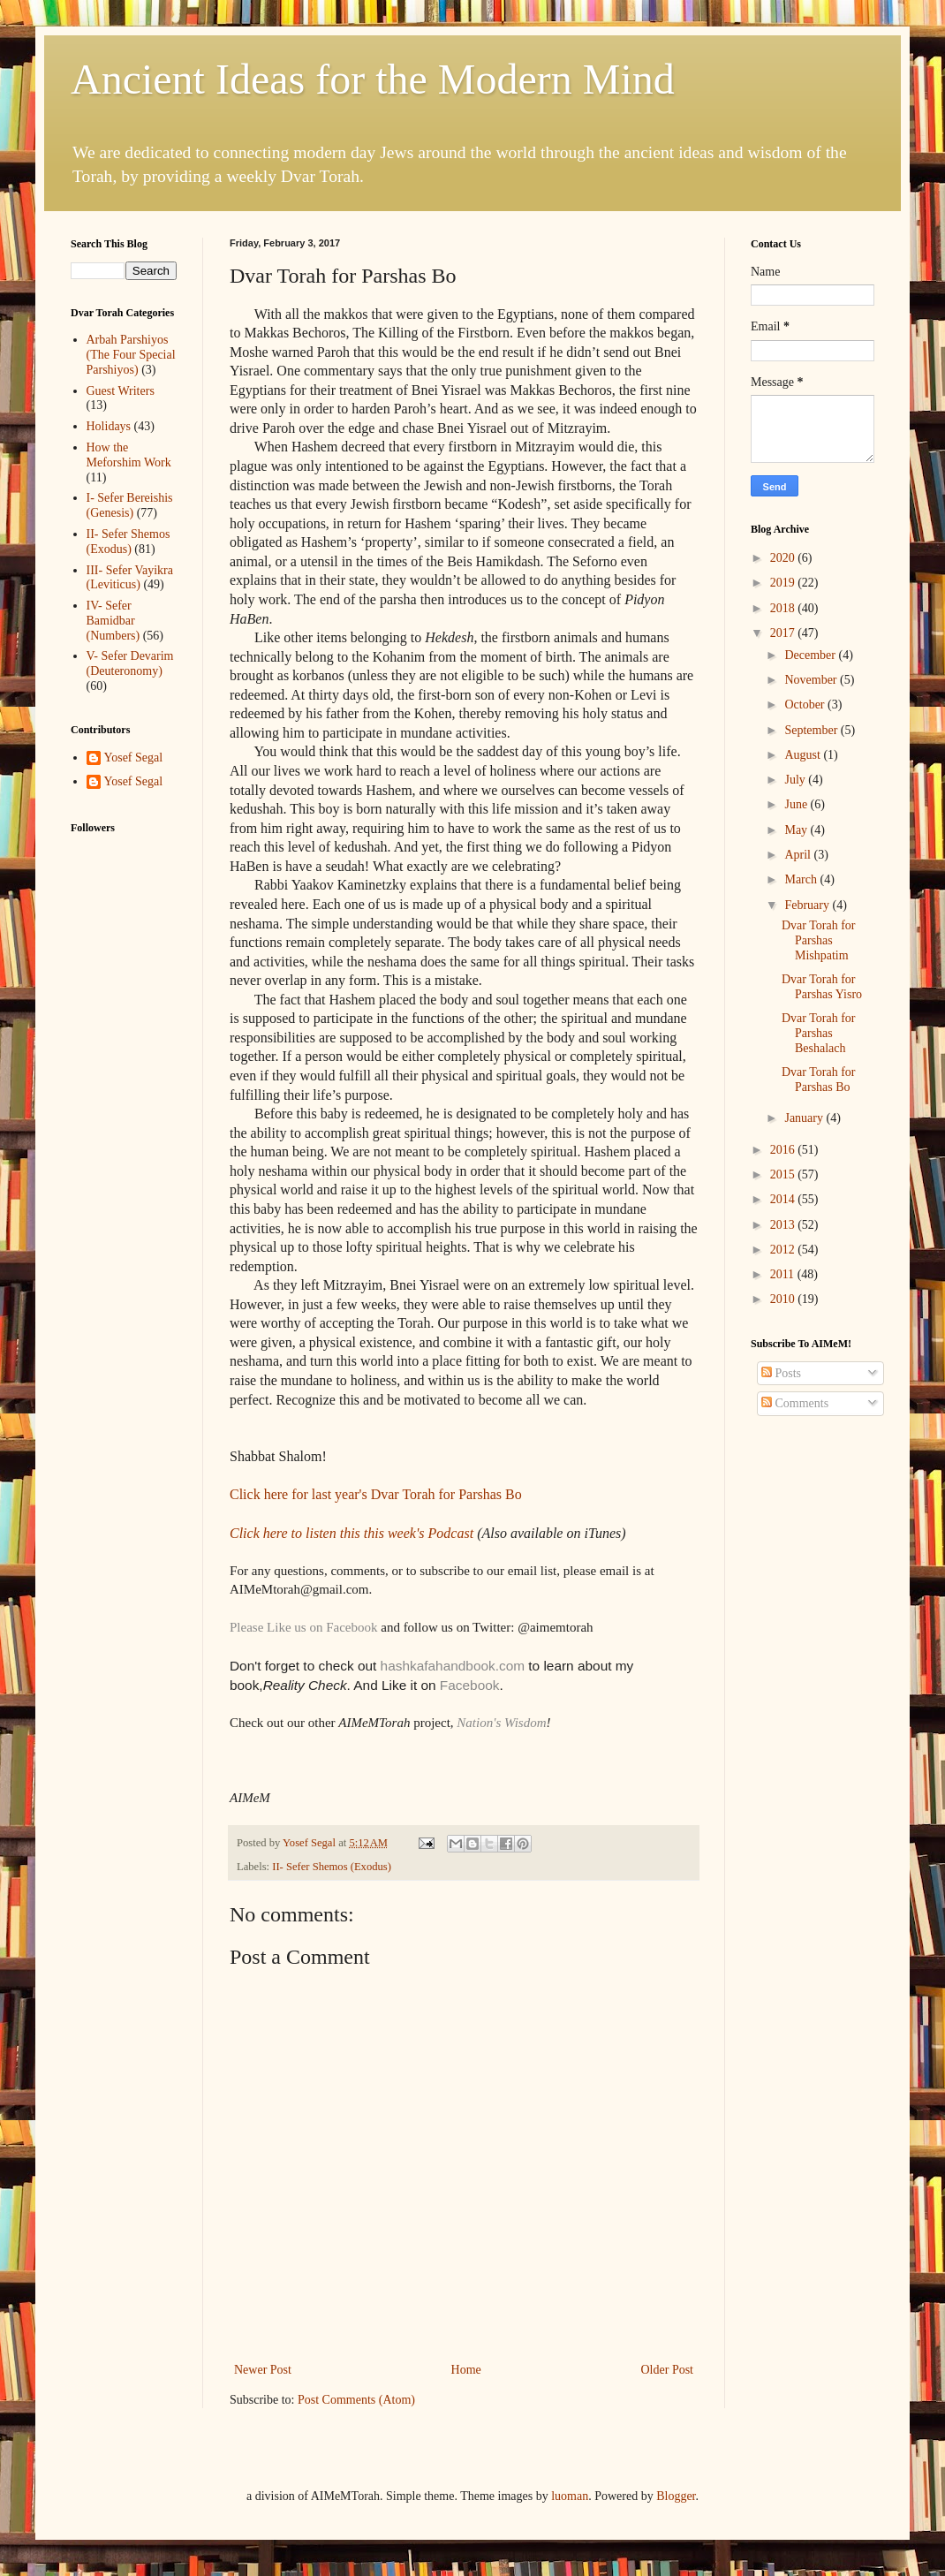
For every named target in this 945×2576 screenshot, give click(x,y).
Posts (781, 1373)
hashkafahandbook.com (450, 1665)
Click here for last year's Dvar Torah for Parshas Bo (376, 1494)
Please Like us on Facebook (303, 1627)
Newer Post (262, 2369)
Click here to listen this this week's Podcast (353, 1533)
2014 (784, 1199)
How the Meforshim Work (129, 455)
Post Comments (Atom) (356, 2399)
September (812, 730)
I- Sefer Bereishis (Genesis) (130, 505)
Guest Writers (121, 391)
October (806, 704)
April (798, 854)
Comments (794, 1403)
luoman (569, 2496)
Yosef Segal (133, 757)
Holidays (109, 426)
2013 (784, 1224)
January (805, 1118)
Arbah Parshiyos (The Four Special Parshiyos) (131, 354)
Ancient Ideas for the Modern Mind (373, 79)
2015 (784, 1174)
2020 (784, 557)
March (802, 879)
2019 (784, 582)
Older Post (667, 2369)
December (811, 655)
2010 (784, 1299)
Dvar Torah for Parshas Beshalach (819, 1033)
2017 (784, 633)
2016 (784, 1149)
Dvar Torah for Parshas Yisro (822, 987)
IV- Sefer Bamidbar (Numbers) (113, 620)
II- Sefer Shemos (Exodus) (331, 1866)
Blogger (675, 2496)
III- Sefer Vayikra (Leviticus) (130, 578)
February (808, 905)
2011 (784, 1274)
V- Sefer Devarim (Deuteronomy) (130, 663)
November (812, 679)
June (797, 804)
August (803, 754)
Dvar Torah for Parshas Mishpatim (819, 940)
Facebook (470, 1685)
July (796, 779)
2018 (784, 608)
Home (466, 2369)
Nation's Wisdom (501, 1723)
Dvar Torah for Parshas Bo (819, 1079)
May (797, 830)
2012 (784, 1249)
